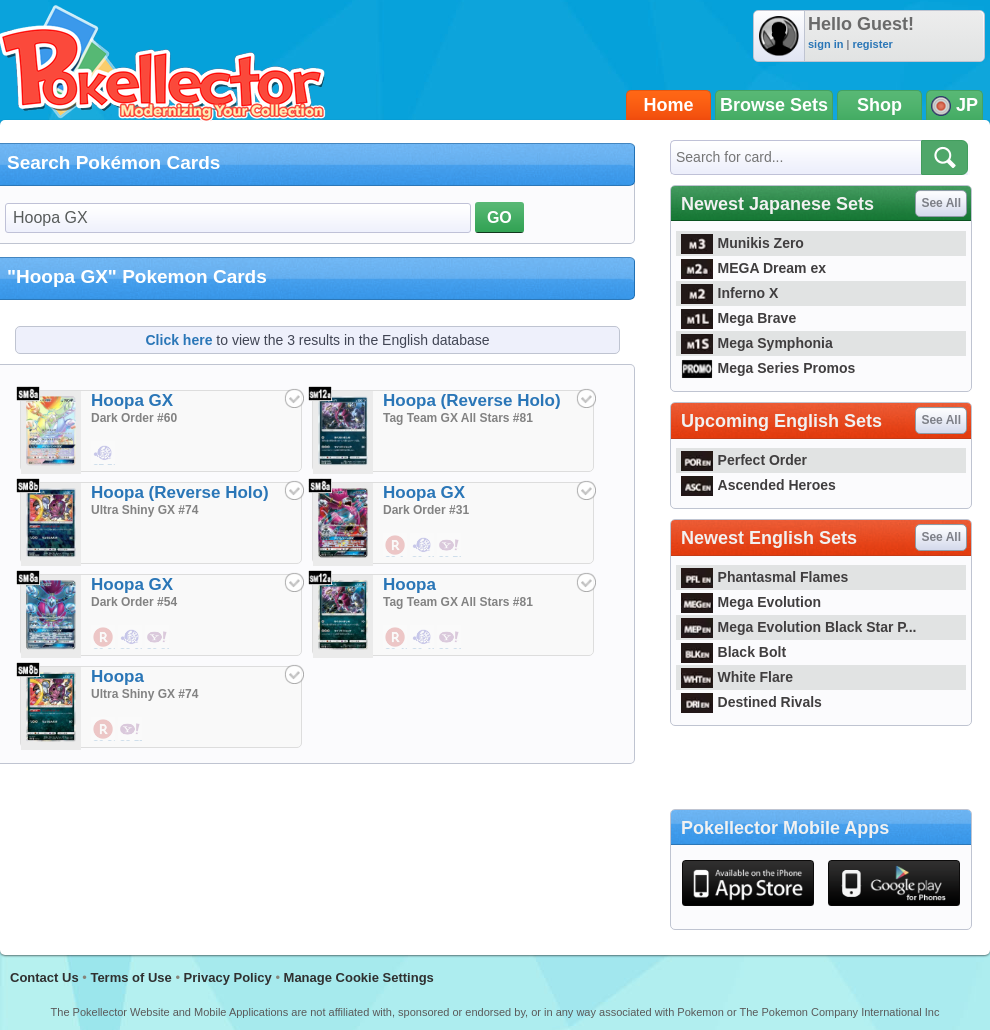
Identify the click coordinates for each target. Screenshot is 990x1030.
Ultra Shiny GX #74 (144, 510)
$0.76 (450, 546)
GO (499, 217)
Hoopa (409, 584)
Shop (879, 105)
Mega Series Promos (768, 368)
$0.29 (104, 638)
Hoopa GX (132, 400)
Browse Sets (774, 105)
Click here (179, 340)
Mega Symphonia (757, 343)
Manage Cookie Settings (359, 977)
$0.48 (423, 546)
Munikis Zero (742, 243)
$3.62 (131, 638)
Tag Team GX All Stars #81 (458, 418)
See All (941, 203)
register (872, 44)
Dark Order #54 (134, 602)
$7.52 (104, 454)
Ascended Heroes (758, 485)
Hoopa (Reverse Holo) (472, 400)
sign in (825, 44)
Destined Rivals (751, 702)
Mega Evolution (751, 602)
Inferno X (729, 293)
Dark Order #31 (426, 510)
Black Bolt (733, 652)
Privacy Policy (228, 977)
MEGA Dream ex (753, 268)
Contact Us (44, 977)
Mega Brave (738, 318)
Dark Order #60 (134, 418)
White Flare (737, 677)
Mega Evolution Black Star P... (799, 627)
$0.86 (104, 730)
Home (669, 105)
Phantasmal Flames (764, 577)
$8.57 (131, 730)
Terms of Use (130, 977)
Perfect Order (744, 460)
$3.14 (396, 546)
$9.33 (158, 638)
